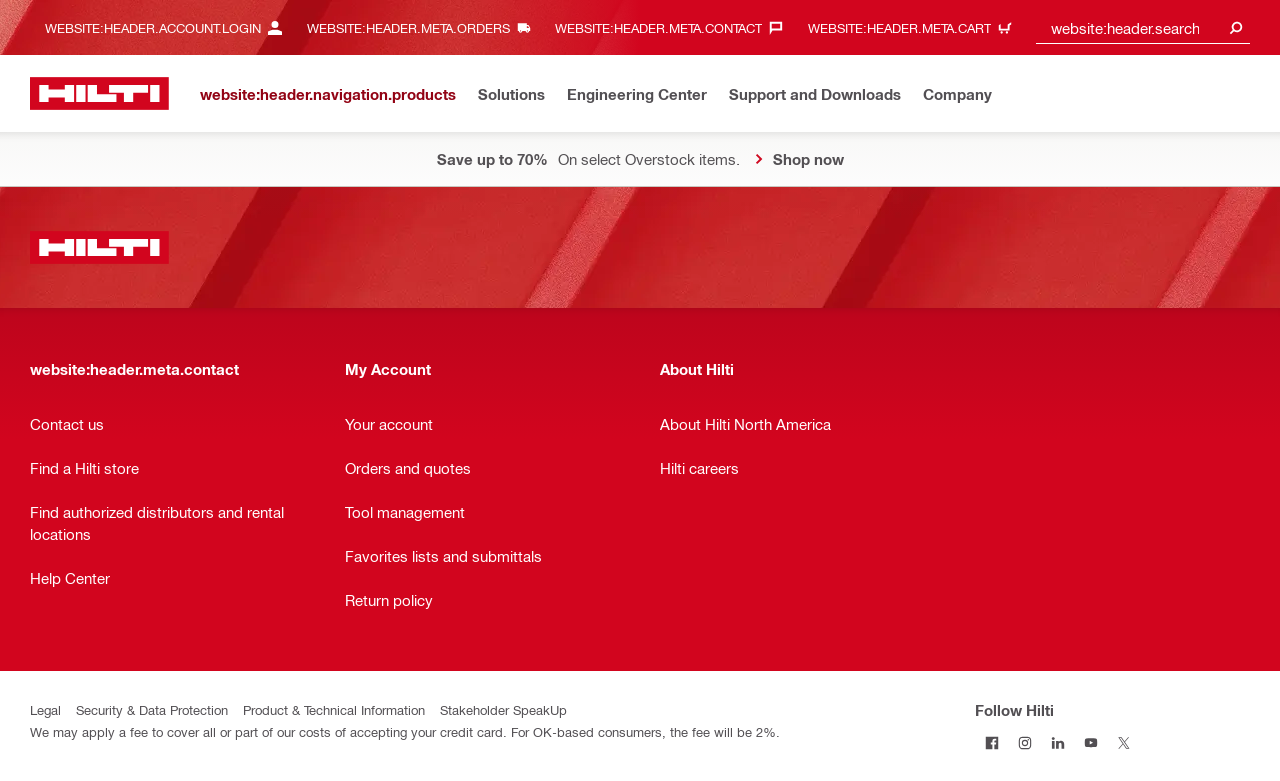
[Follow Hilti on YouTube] (1090, 742)
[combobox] (1143, 27)
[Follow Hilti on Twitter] (1123, 742)
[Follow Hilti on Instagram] (1024, 742)
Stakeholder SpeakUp (503, 709)
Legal (45, 709)
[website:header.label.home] (99, 93)
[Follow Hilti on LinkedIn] (1057, 742)
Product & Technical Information (334, 709)
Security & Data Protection (152, 709)
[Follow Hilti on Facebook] (991, 742)
